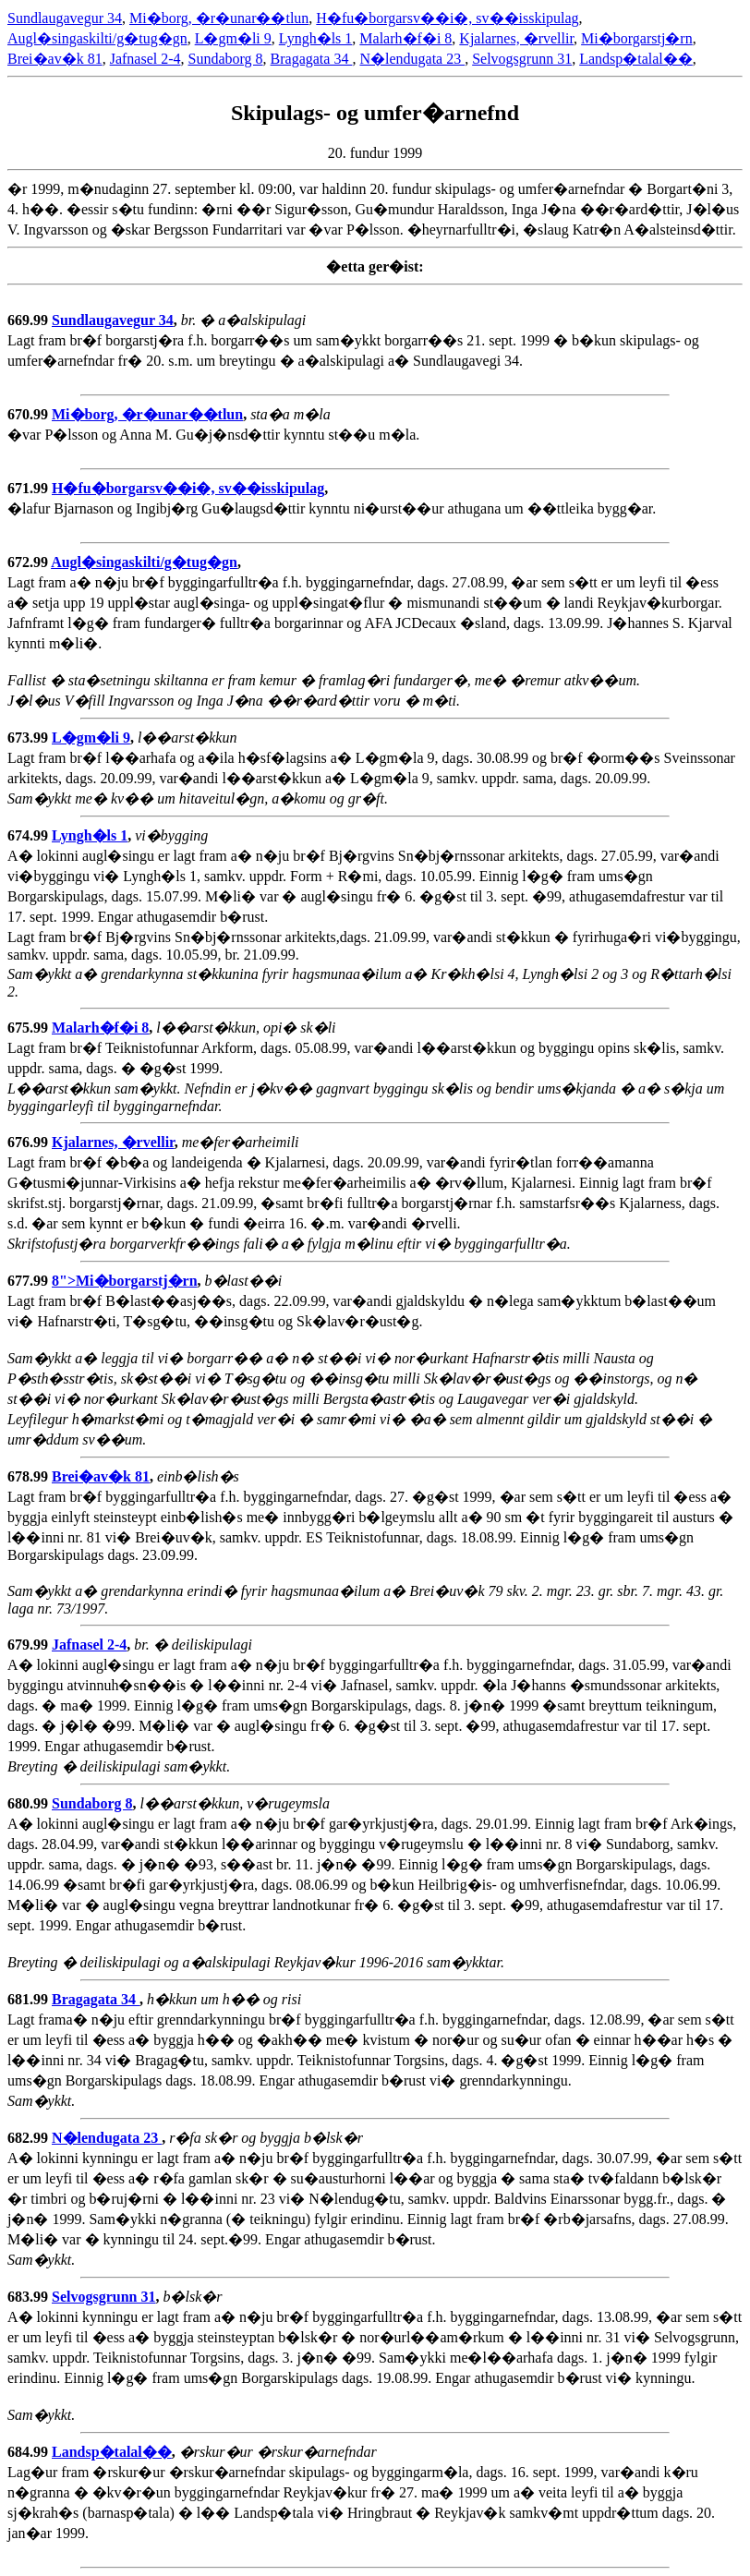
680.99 (29, 1803)
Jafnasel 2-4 (145, 59)
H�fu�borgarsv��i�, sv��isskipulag (447, 18)
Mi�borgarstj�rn (637, 38)
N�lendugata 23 (412, 59)
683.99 (29, 2296)
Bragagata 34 (312, 59)
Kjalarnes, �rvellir (516, 38)
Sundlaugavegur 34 (64, 18)
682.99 (29, 2138)
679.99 (29, 1644)
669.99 (29, 320)
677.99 (29, 1280)
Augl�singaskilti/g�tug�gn (97, 38)
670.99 (29, 414)
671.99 (29, 488)
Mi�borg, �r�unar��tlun (218, 18)
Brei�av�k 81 (55, 59)
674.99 (29, 835)
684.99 (29, 2452)
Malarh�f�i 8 (405, 38)
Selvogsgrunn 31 (522, 59)
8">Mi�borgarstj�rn (125, 1280)
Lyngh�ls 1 (316, 38)
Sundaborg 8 (225, 59)
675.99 (29, 1027)
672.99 (29, 562)
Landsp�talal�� (636, 59)
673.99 (29, 737)
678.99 (29, 1476)
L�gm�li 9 (233, 38)
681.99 (29, 1999)
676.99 (29, 1142)
